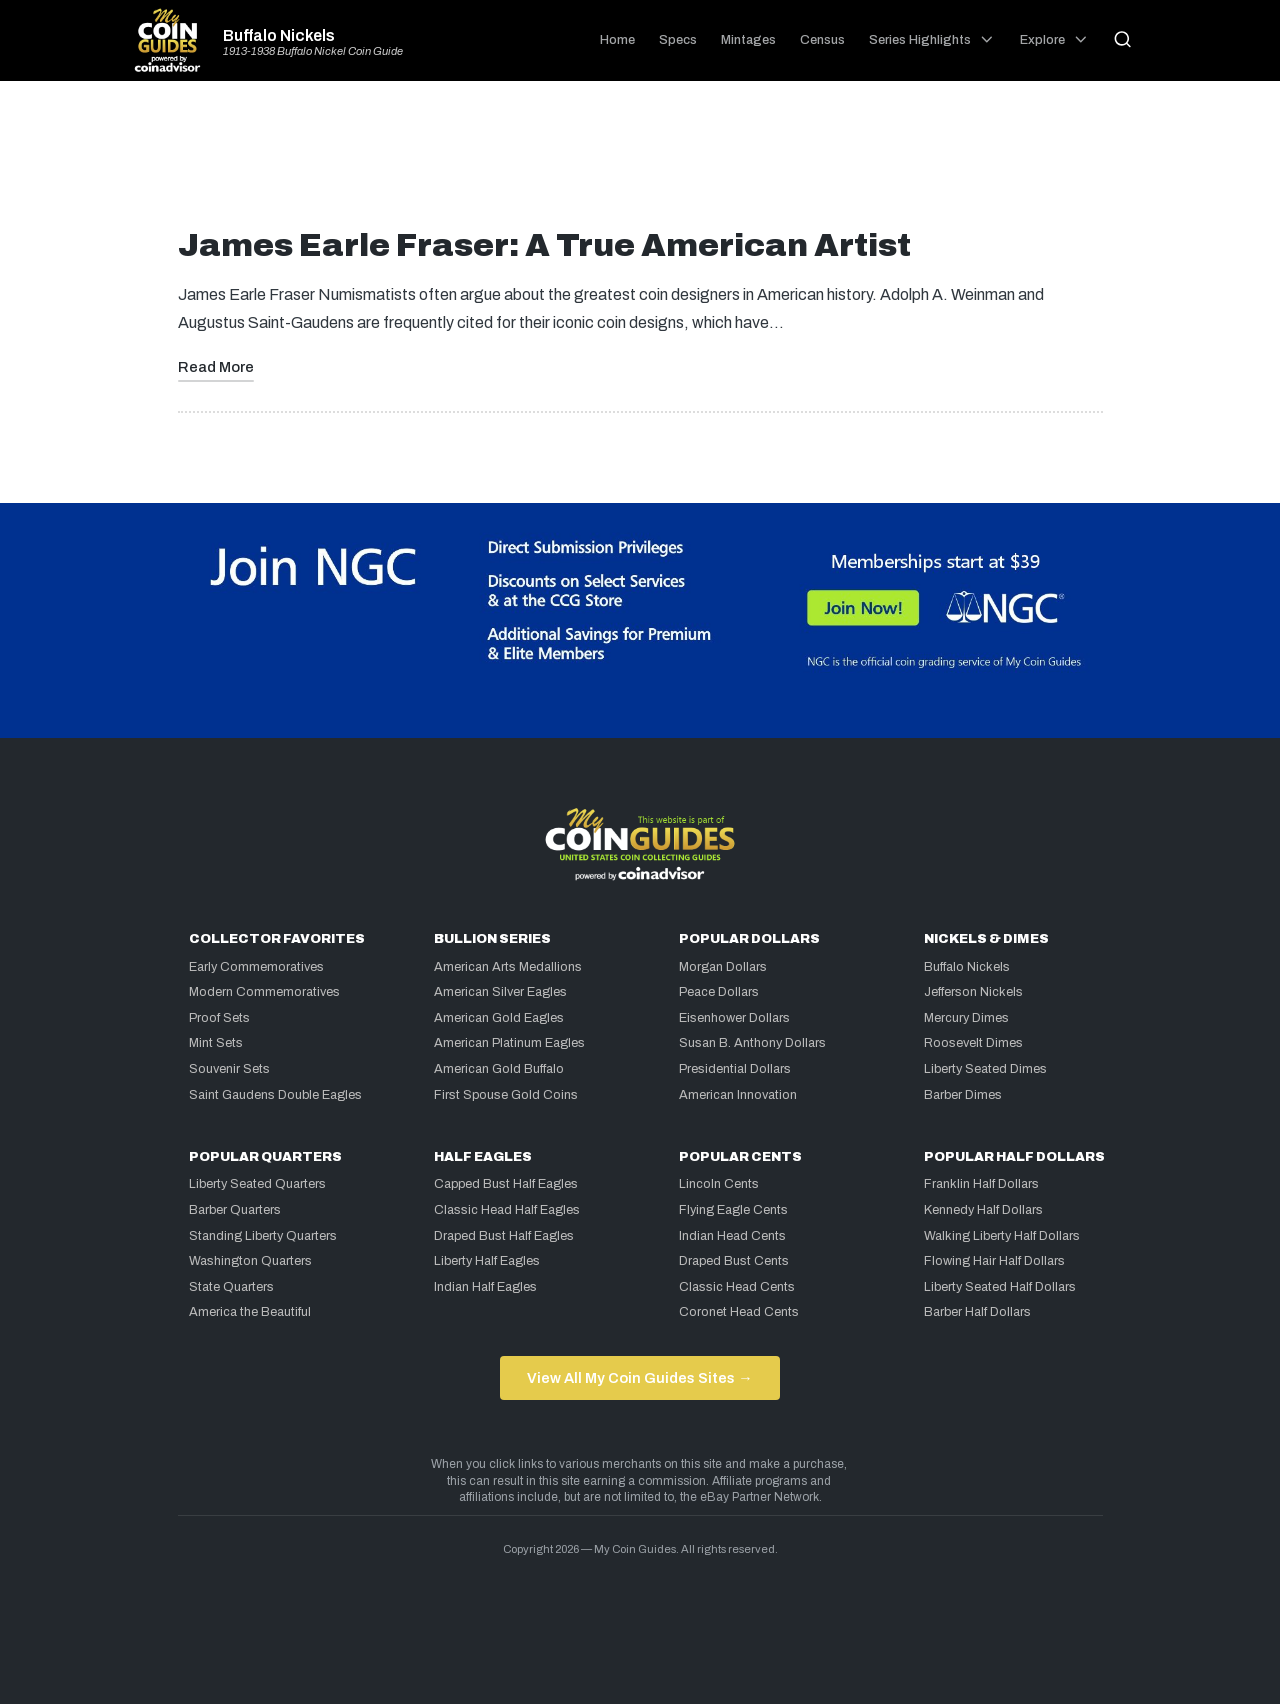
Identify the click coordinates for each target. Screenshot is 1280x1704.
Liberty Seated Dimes (985, 1069)
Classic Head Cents (737, 1287)
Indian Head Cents (732, 1236)
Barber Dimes (963, 1095)
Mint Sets (216, 1043)
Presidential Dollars (735, 1069)
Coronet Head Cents (739, 1312)
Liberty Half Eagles (487, 1261)
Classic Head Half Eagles (507, 1210)
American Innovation (738, 1095)
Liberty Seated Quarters (257, 1184)
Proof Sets (219, 1018)
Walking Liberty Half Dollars (1002, 1236)
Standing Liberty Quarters (263, 1236)
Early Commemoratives (256, 967)
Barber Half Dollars (977, 1312)
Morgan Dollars (723, 967)
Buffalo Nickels (279, 36)
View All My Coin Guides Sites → (639, 1378)
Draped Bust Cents (734, 1261)
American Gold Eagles (499, 1018)
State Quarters (231, 1287)
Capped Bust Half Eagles (506, 1184)
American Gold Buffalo (499, 1069)
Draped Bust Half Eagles (504, 1236)
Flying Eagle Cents (733, 1210)
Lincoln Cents (719, 1184)
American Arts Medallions (508, 967)
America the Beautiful (250, 1312)
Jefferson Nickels (973, 992)
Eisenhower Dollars (734, 1018)
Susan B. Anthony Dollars (752, 1043)
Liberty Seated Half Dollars (1000, 1287)
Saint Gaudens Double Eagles (275, 1095)
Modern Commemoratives (264, 992)
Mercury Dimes (966, 1018)
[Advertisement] (640, 162)
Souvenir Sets (229, 1069)
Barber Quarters (235, 1210)
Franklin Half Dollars (981, 1184)
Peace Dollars (719, 992)
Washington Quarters (250, 1261)
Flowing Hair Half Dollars (994, 1261)
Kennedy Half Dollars (983, 1210)
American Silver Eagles (500, 992)
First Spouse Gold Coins (506, 1095)
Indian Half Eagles (485, 1287)
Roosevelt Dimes (973, 1043)
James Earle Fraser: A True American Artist (544, 245)
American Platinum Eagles (509, 1043)
